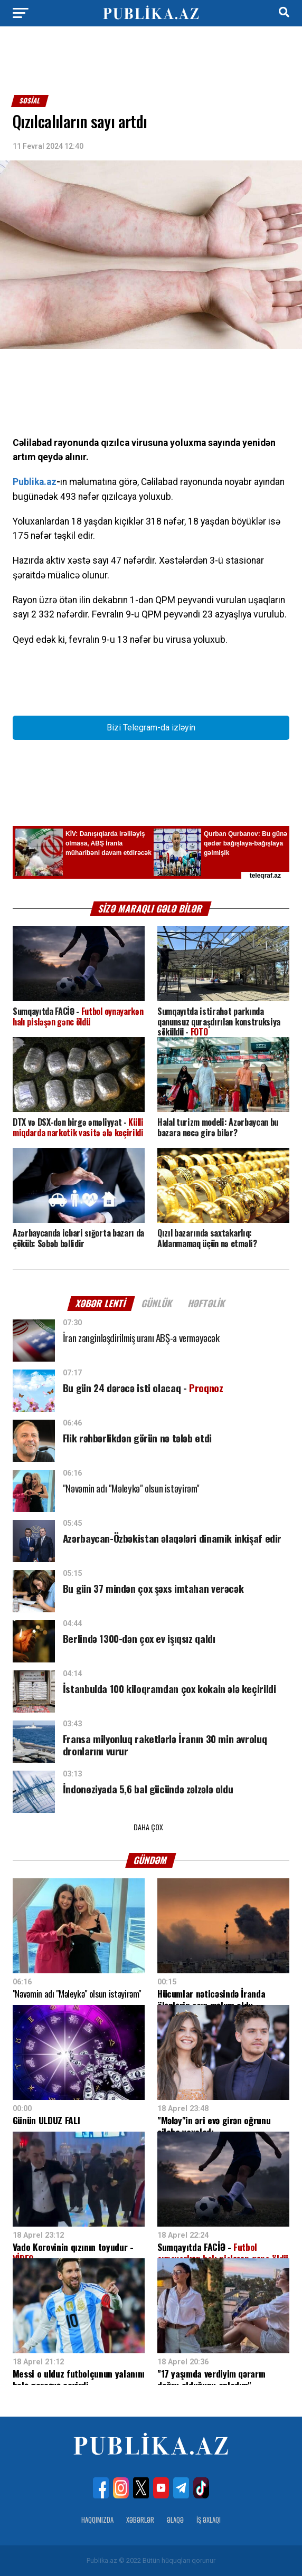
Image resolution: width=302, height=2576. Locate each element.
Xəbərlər (140, 2520)
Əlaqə (175, 2520)
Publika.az (34, 482)
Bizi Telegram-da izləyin (151, 728)
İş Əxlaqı (208, 2520)
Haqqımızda (97, 2520)
